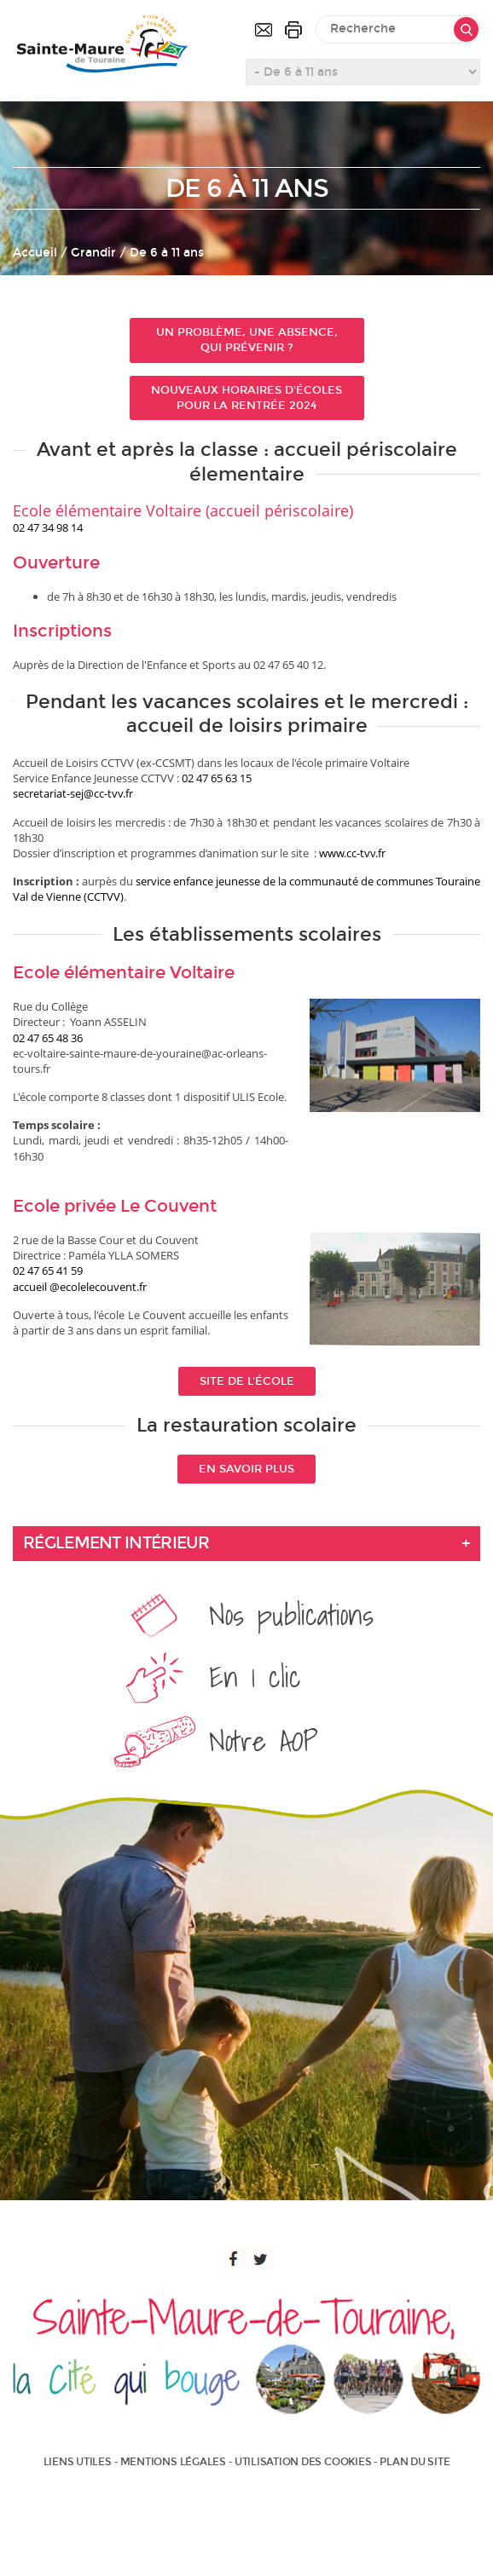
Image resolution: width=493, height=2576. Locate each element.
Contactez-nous (263, 29)
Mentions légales (173, 2462)
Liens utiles (78, 2462)
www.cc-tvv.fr (352, 853)
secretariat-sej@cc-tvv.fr (73, 793)
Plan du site (415, 2462)
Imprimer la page (293, 29)
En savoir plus (246, 1469)
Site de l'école (247, 1381)
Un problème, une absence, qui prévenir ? (247, 340)
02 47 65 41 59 (48, 1270)
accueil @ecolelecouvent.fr (80, 1286)
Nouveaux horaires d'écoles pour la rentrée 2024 (246, 397)
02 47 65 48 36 (48, 1038)
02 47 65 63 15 (217, 778)
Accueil (35, 252)
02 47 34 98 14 (48, 527)
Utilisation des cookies (303, 2462)
